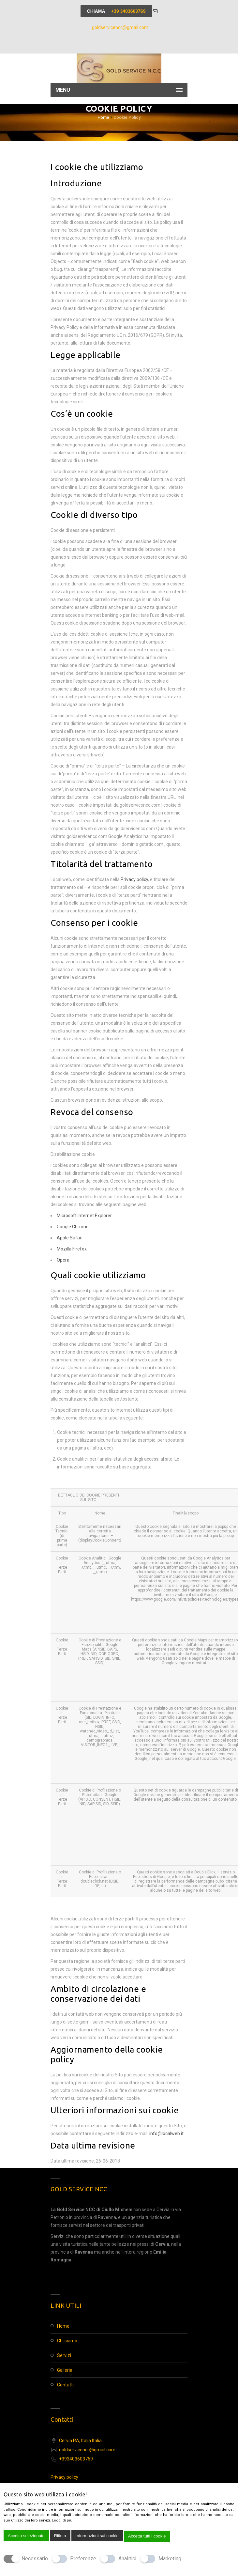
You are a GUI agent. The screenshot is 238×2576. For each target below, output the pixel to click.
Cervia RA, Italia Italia (80, 2440)
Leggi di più (62, 2520)
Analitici (127, 2558)
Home (103, 117)
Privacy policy (134, 879)
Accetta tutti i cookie (147, 2536)
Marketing (169, 2558)
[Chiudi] (92, 2497)
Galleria (64, 2370)
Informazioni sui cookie (97, 2535)
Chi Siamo (67, 2340)
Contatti (65, 2384)
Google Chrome (73, 1226)
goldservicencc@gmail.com (120, 27)
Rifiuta (60, 2535)
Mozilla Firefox (72, 1248)
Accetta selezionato (26, 2535)
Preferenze (83, 2558)
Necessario (35, 2558)
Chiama (116, 11)
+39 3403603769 (128, 11)
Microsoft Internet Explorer (84, 1215)
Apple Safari (69, 1237)
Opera (63, 1260)
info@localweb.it (166, 2133)
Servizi (64, 2355)
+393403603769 (76, 2458)
